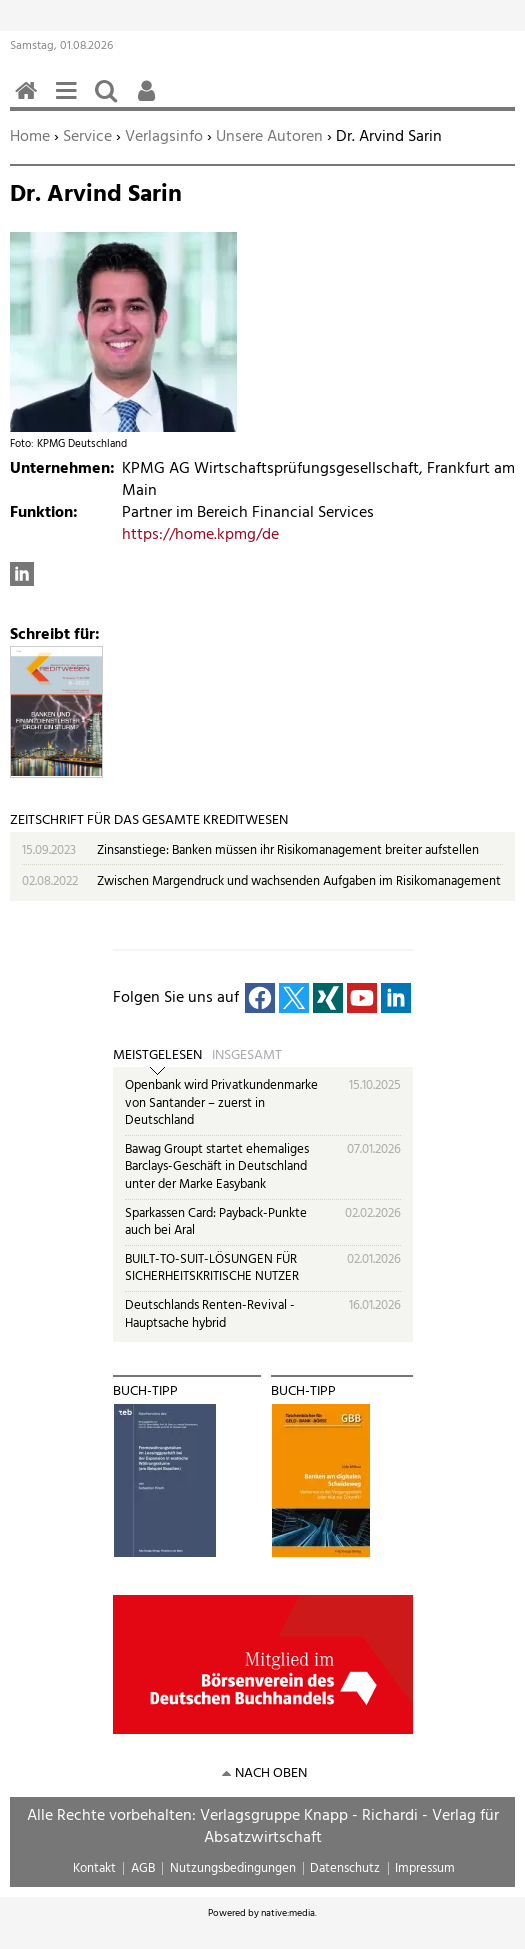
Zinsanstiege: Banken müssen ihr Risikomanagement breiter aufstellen (288, 850)
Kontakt (94, 1868)
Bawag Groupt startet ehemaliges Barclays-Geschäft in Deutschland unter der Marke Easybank (217, 1167)
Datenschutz (345, 1868)
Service (87, 137)
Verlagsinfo (164, 137)
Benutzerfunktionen (150, 101)
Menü (70, 101)
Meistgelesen (157, 1056)
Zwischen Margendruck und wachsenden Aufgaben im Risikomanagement (299, 881)
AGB (143, 1868)
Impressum (425, 1868)
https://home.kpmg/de (200, 535)
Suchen (110, 101)
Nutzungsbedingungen (233, 1868)
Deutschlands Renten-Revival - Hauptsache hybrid (210, 1314)
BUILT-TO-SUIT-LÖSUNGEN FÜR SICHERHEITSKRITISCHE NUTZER (212, 1268)
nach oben (271, 1773)
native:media (288, 1913)
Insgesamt (247, 1056)
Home (30, 137)
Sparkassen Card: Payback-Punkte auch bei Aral (216, 1222)
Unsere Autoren (269, 137)
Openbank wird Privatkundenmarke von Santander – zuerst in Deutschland (221, 1103)
